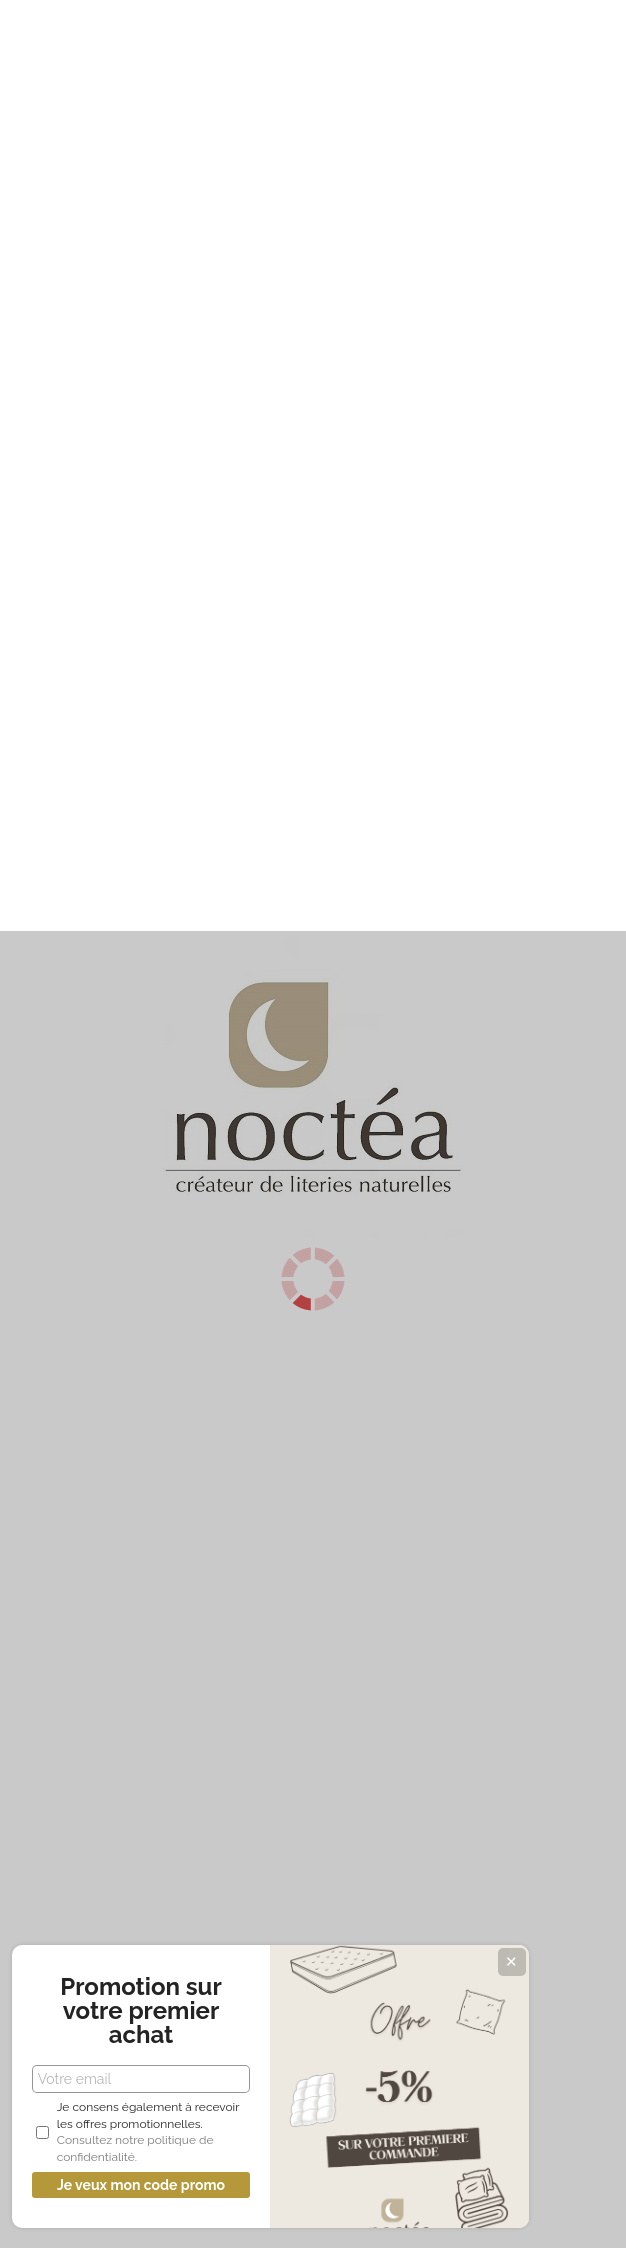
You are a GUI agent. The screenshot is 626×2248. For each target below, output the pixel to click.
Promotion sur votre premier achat (149, 2011)
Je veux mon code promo (150, 2185)
